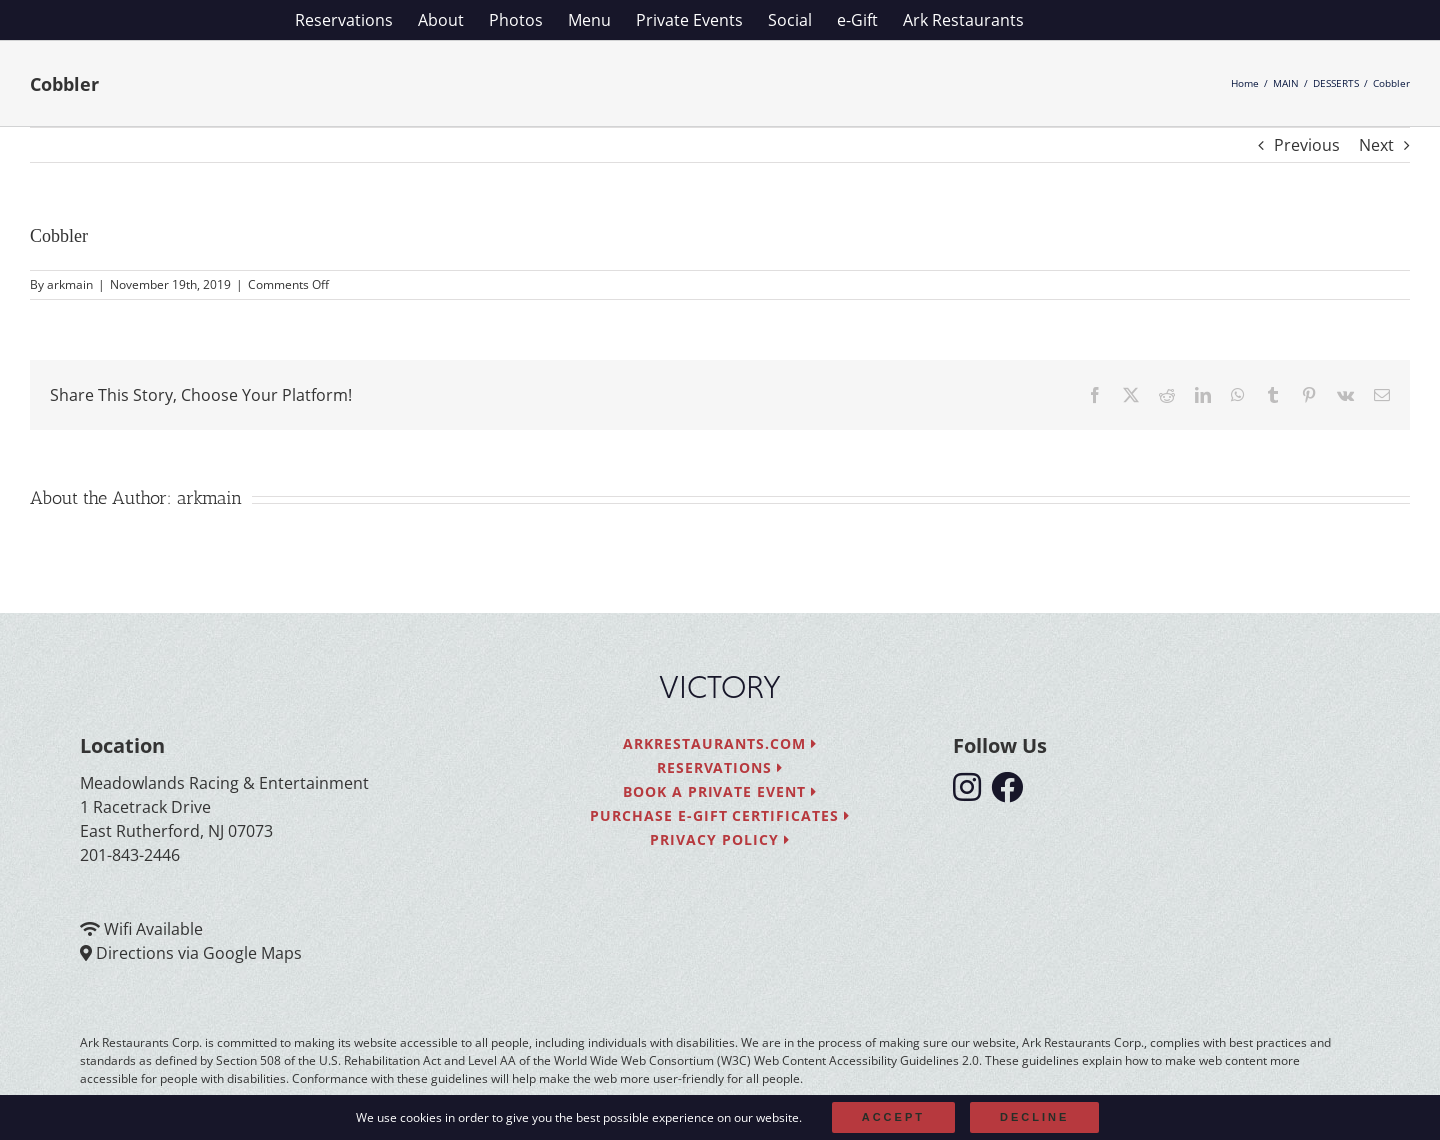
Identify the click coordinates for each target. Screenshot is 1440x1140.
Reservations (720, 767)
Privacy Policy (720, 839)
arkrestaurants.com (720, 743)
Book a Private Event (720, 791)
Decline (1034, 1117)
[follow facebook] (1012, 793)
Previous (1307, 145)
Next (1376, 145)
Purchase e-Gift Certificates (720, 815)
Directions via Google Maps (199, 953)
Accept (893, 1117)
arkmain (70, 284)
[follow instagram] (972, 793)
